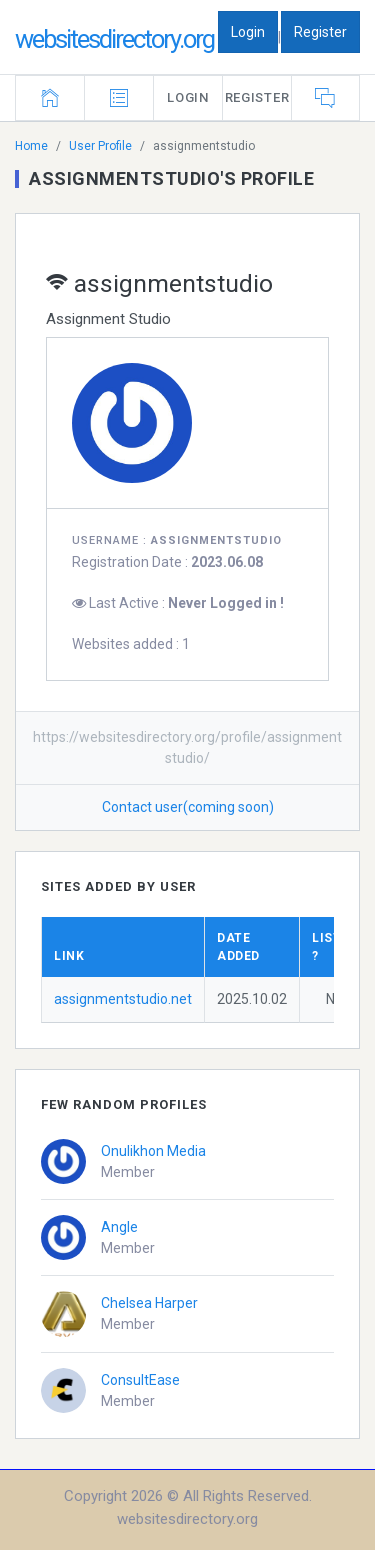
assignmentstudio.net (123, 999)
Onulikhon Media (153, 1151)
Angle (119, 1227)
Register (320, 32)
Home (31, 146)
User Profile (100, 146)
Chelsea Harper (149, 1303)
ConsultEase (140, 1380)
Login (248, 32)
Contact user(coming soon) (188, 807)
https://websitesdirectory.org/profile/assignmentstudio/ (187, 747)
